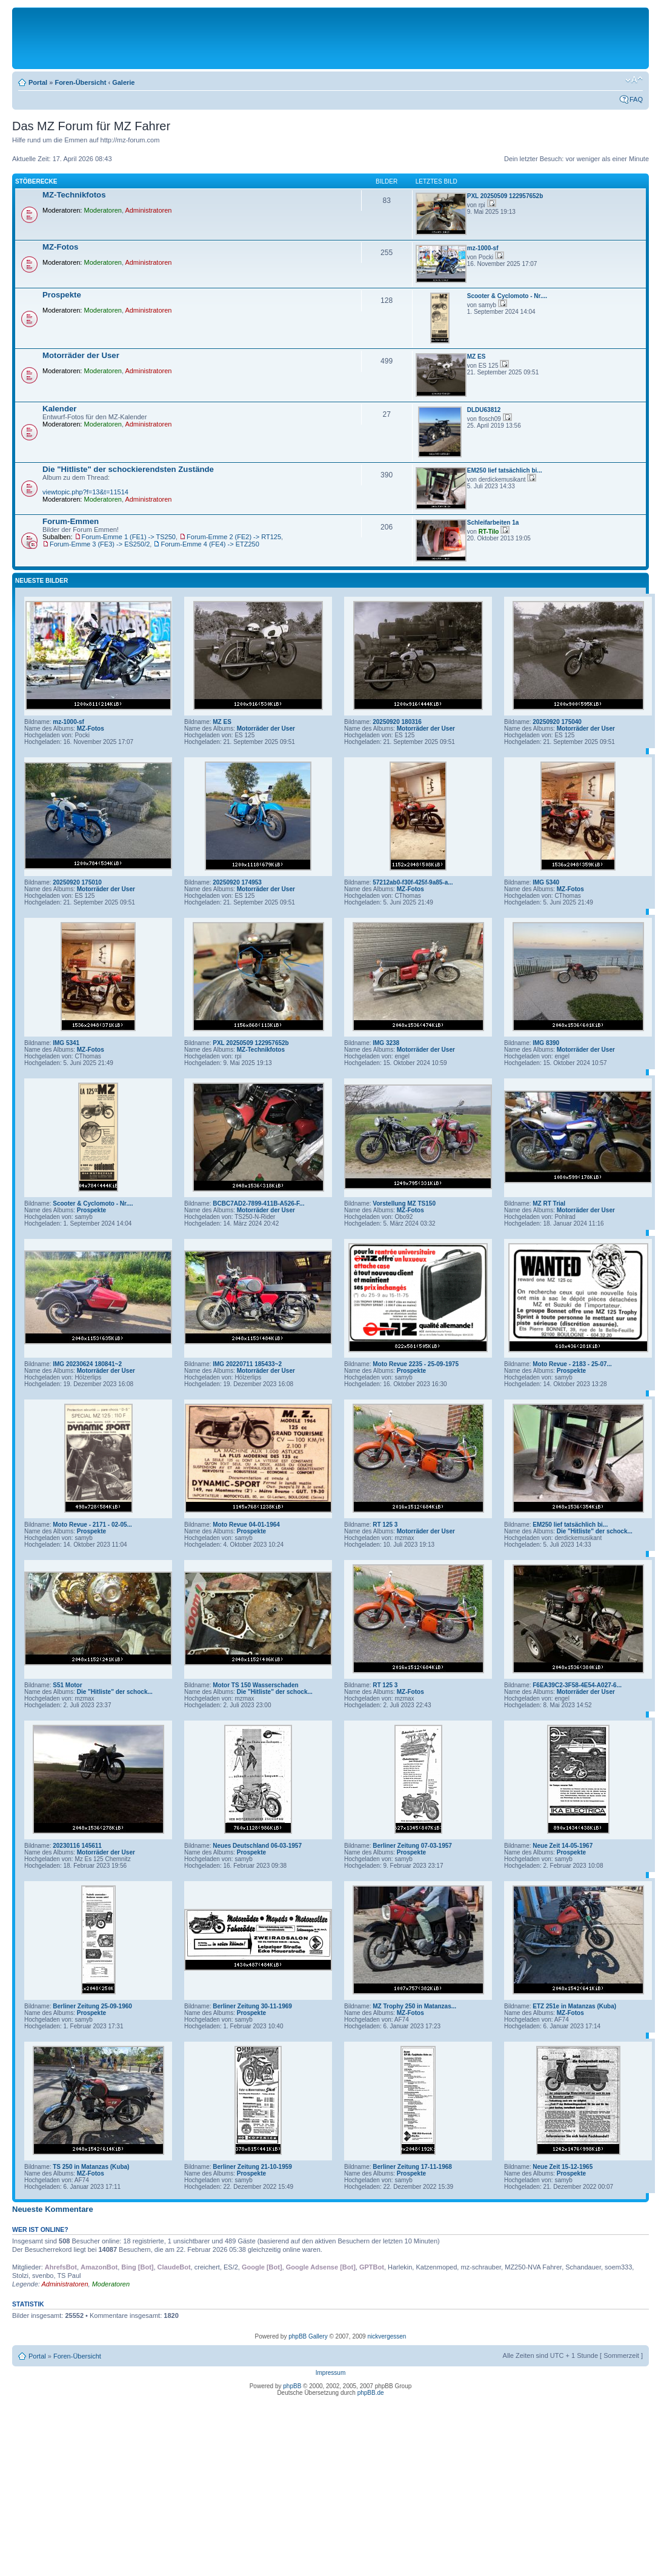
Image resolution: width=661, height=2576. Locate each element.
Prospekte (61, 294)
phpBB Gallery (307, 2336)
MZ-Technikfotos (74, 194)
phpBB (292, 2386)
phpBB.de (370, 2392)
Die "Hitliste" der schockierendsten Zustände (128, 469)
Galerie (123, 82)
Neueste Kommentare (52, 2209)
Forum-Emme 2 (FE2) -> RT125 (234, 536)
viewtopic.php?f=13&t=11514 (85, 492)
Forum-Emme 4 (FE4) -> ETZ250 (210, 544)
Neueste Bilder (41, 580)
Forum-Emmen (70, 521)
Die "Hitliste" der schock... (595, 1531)
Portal (37, 82)
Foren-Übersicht (80, 82)
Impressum (330, 2372)
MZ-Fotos (60, 246)
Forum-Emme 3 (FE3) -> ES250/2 (100, 544)
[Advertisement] (330, 37)
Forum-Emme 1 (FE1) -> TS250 (129, 536)
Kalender (59, 408)
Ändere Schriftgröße (634, 80)
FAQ (636, 99)
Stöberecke (36, 181)
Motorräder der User (80, 355)
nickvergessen (386, 2336)
